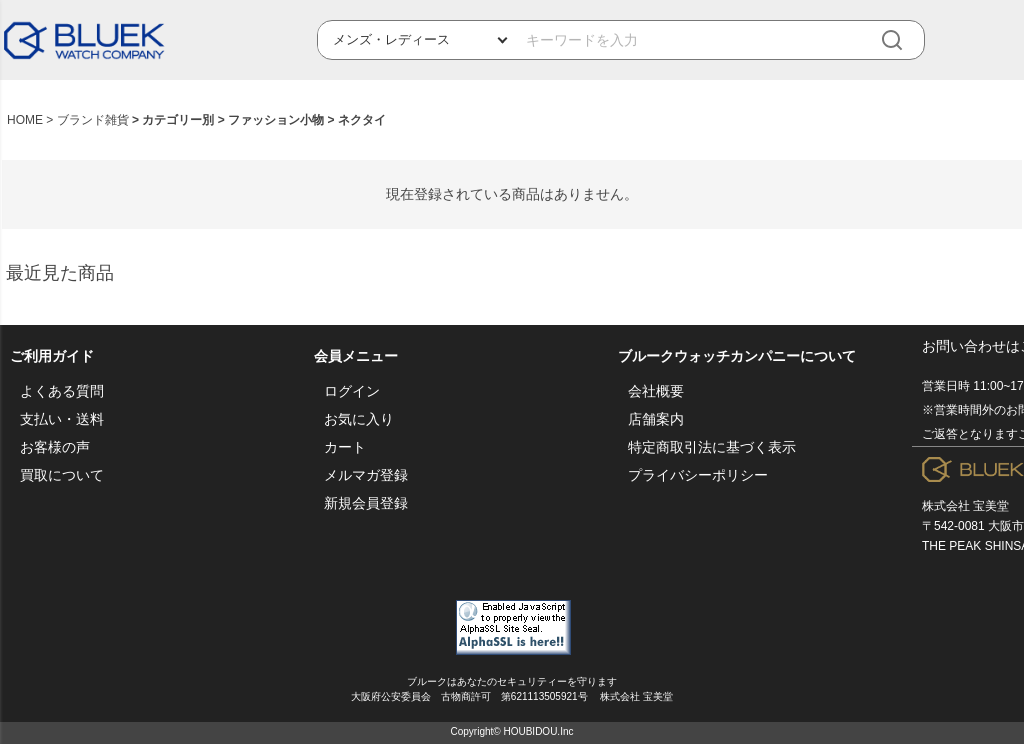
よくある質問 (62, 391)
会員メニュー (356, 356)
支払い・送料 (62, 419)
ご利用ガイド (52, 356)
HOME (25, 120)
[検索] (906, 40)
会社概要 (656, 391)
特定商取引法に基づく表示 (712, 447)
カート (345, 447)
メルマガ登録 (366, 475)
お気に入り (359, 419)
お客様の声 (55, 447)
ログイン (352, 391)
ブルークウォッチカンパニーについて (737, 356)
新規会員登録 (366, 503)
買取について (62, 475)
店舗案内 (656, 419)
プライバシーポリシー (698, 475)
